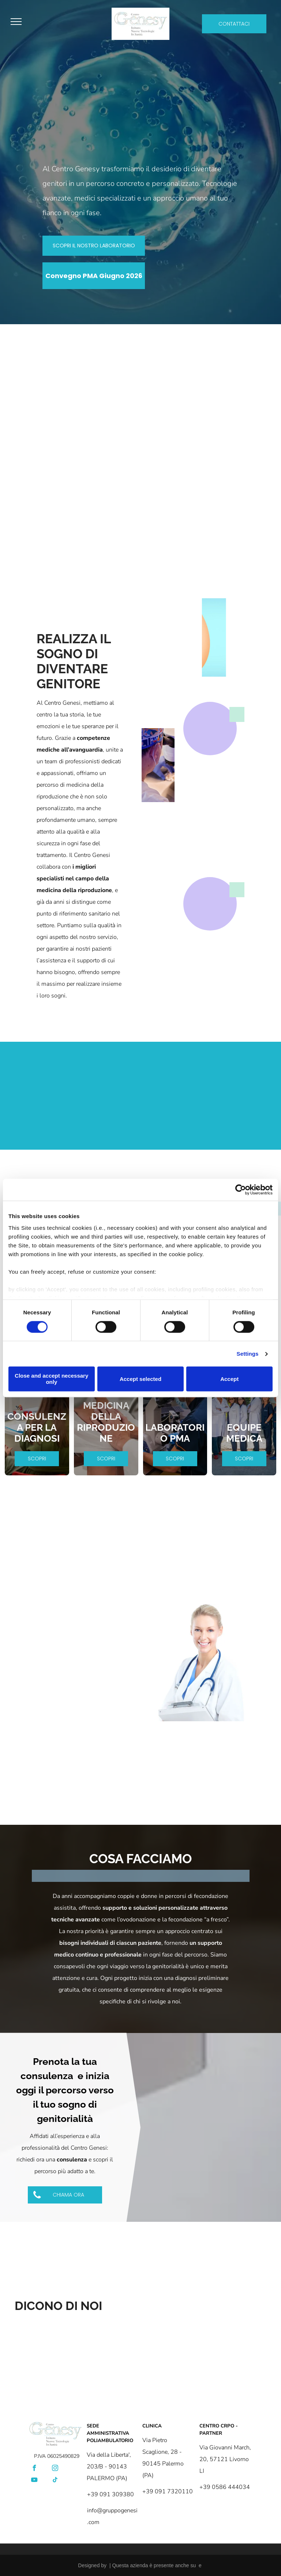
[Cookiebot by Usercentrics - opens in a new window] (241, 1189)
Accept (229, 1379)
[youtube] (34, 2480)
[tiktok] (55, 2480)
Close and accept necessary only (51, 1379)
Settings (248, 1354)
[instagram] (55, 2469)
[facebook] (34, 2469)
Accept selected (140, 1379)
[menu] (16, 21)
